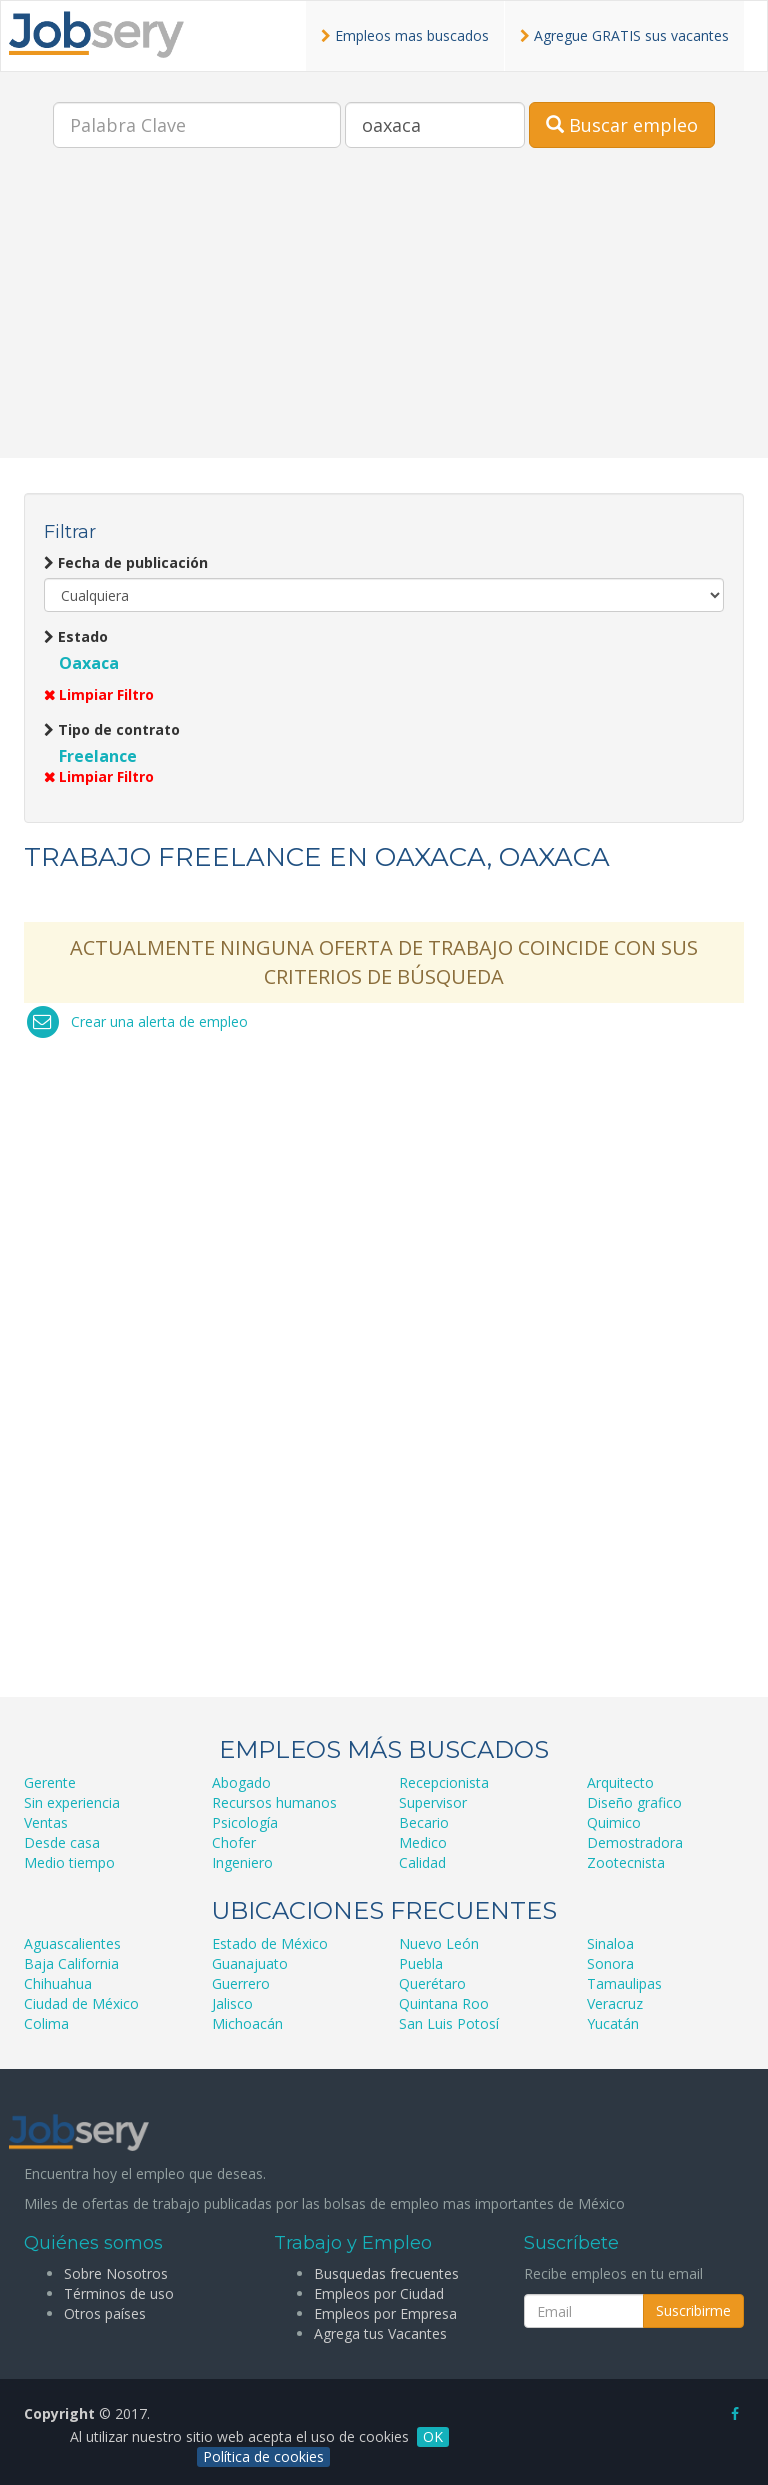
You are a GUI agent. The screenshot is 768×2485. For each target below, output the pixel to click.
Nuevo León (439, 1943)
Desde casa (62, 1842)
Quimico (614, 1822)
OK (433, 2436)
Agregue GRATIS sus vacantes (624, 35)
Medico (423, 1842)
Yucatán (613, 2023)
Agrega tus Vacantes (380, 2333)
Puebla (421, 1963)
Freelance (98, 756)
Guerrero (241, 1983)
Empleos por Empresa (385, 2313)
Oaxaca (89, 663)
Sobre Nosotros (116, 2273)
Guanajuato (250, 1963)
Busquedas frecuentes (386, 2273)
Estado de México (270, 1943)
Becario (424, 1822)
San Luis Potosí (449, 2023)
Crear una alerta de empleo (159, 1021)
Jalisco (232, 2003)
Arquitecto (620, 1782)
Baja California (71, 1963)
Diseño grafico (634, 1802)
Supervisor (433, 1802)
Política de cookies (263, 2456)
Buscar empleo (622, 125)
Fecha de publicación (126, 562)
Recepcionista (444, 1782)
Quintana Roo (444, 2003)
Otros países (105, 2313)
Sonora (610, 1963)
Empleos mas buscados (405, 35)
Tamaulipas (624, 1983)
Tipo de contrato (112, 729)
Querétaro (432, 1983)
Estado (76, 636)
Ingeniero (242, 1862)
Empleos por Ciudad (379, 2293)
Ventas (46, 1822)
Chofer (234, 1842)
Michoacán (247, 2023)
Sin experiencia (72, 1802)
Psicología (245, 1822)
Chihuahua (58, 1983)
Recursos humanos (274, 1802)
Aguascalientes (72, 1943)
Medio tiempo (69, 1862)
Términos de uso (119, 2293)
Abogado (241, 1782)
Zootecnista (626, 1862)
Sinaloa (610, 1943)
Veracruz (615, 2003)
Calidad (422, 1862)
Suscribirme (693, 2310)
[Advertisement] (384, 318)
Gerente (50, 1782)
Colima (46, 2023)
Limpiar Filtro (99, 694)
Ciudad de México (81, 2003)
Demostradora (635, 1842)
